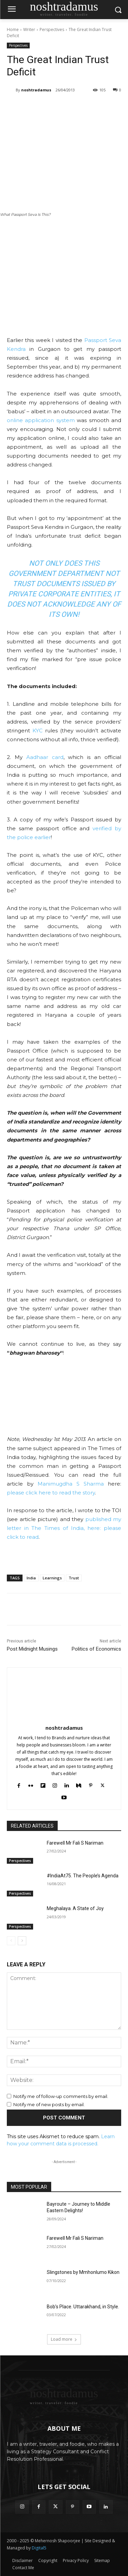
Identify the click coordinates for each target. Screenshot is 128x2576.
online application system (41, 420)
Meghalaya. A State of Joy (75, 1908)
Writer (29, 29)
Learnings (52, 1577)
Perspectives (52, 29)
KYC (37, 730)
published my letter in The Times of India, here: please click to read (64, 1528)
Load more (64, 2339)
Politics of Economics (96, 1649)
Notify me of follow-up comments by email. (60, 2096)
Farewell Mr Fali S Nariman (75, 1843)
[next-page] (22, 1940)
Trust (74, 1577)
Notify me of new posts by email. (49, 2104)
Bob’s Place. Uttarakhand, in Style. (83, 2306)
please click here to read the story (51, 1492)
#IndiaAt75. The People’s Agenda (82, 1875)
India (31, 1577)
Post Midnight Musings (32, 1649)
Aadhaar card (44, 757)
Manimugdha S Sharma (71, 1483)
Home (13, 29)
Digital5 (39, 2548)
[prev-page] (11, 1940)
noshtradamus (36, 89)
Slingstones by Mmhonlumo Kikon (83, 2272)
